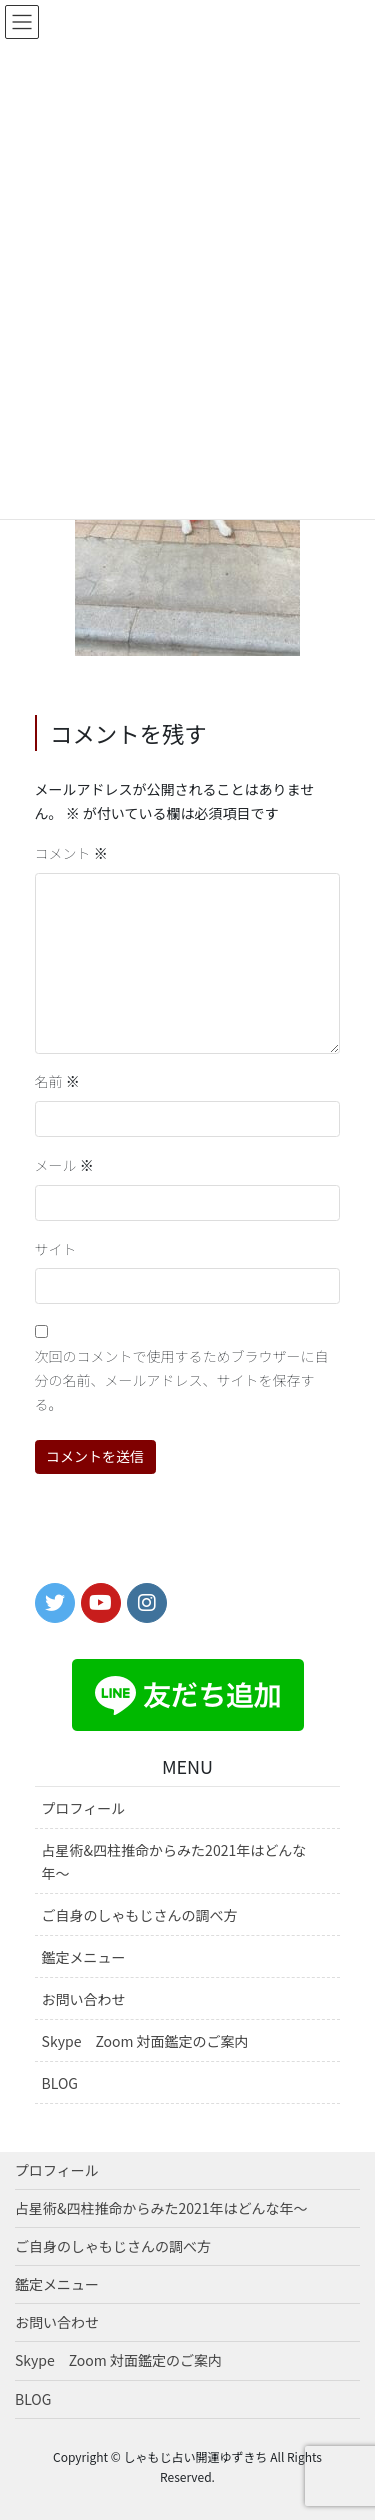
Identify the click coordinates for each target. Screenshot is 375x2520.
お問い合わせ (84, 1999)
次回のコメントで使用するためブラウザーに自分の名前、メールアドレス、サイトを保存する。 (182, 1380)
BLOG (60, 2083)
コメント (71, 853)
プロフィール (84, 1808)
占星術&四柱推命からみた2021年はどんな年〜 (174, 1861)
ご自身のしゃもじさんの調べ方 (140, 1915)
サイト (56, 1249)
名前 (57, 1081)
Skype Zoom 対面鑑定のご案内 (145, 2041)
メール (64, 1165)
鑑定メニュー (84, 1957)
